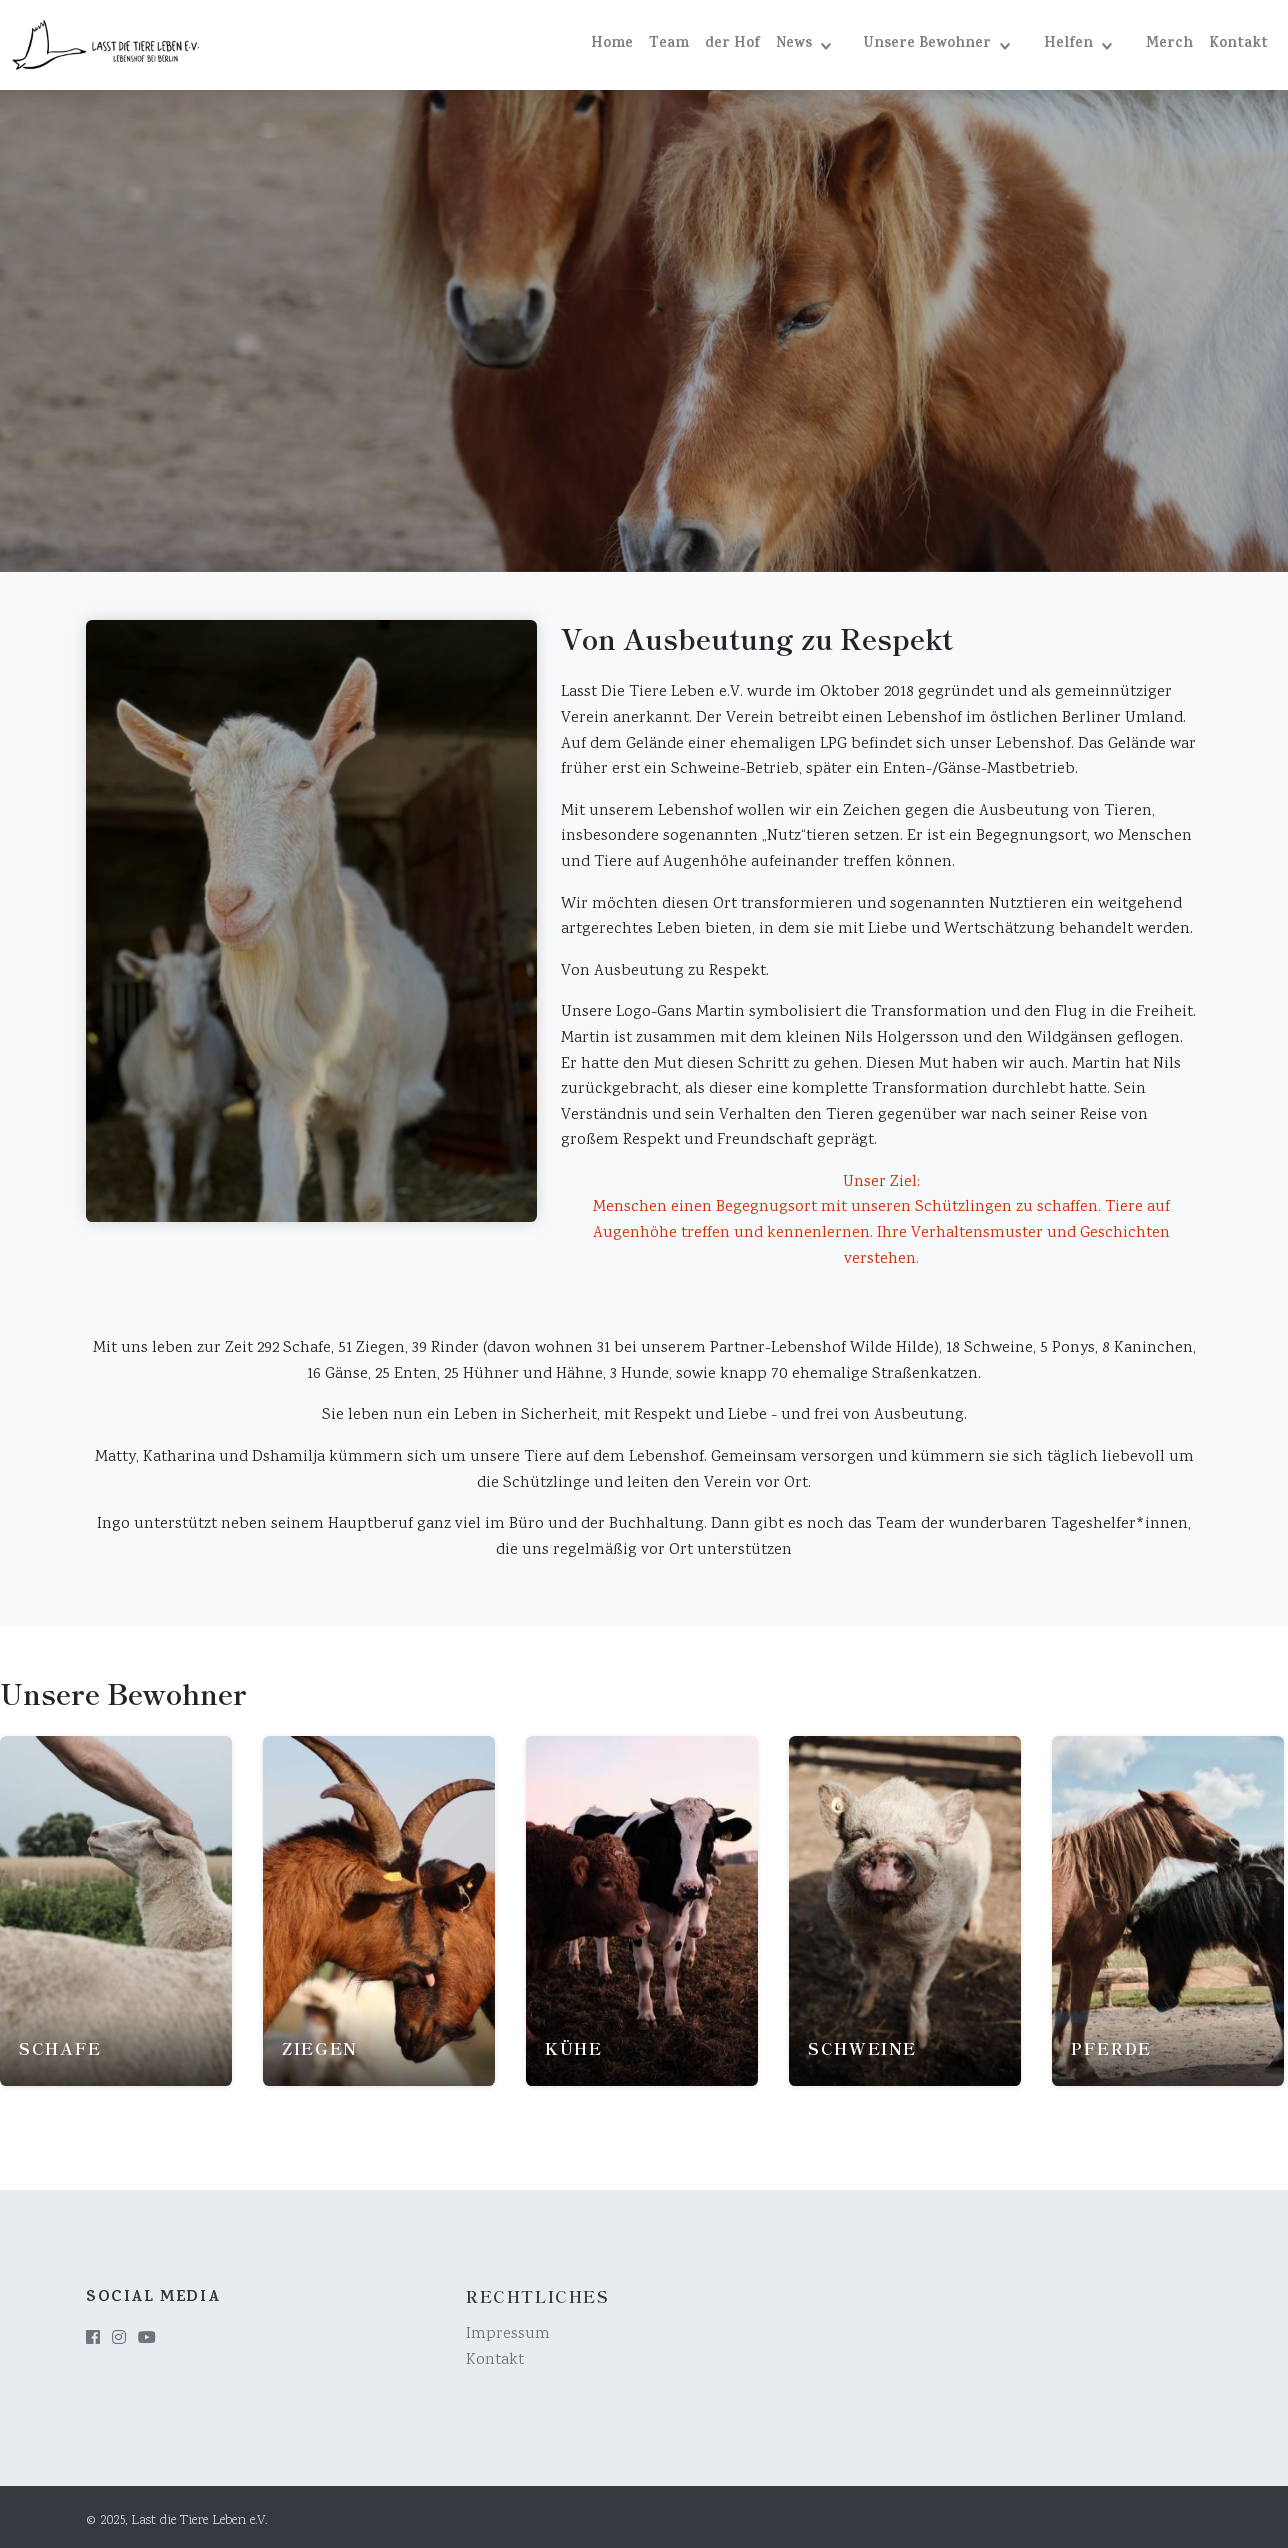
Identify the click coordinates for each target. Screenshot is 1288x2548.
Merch (1169, 44)
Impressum (508, 2327)
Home (612, 44)
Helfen (1070, 44)
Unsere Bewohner (929, 44)
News (796, 44)
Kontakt (1238, 44)
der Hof (732, 44)
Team (669, 44)
